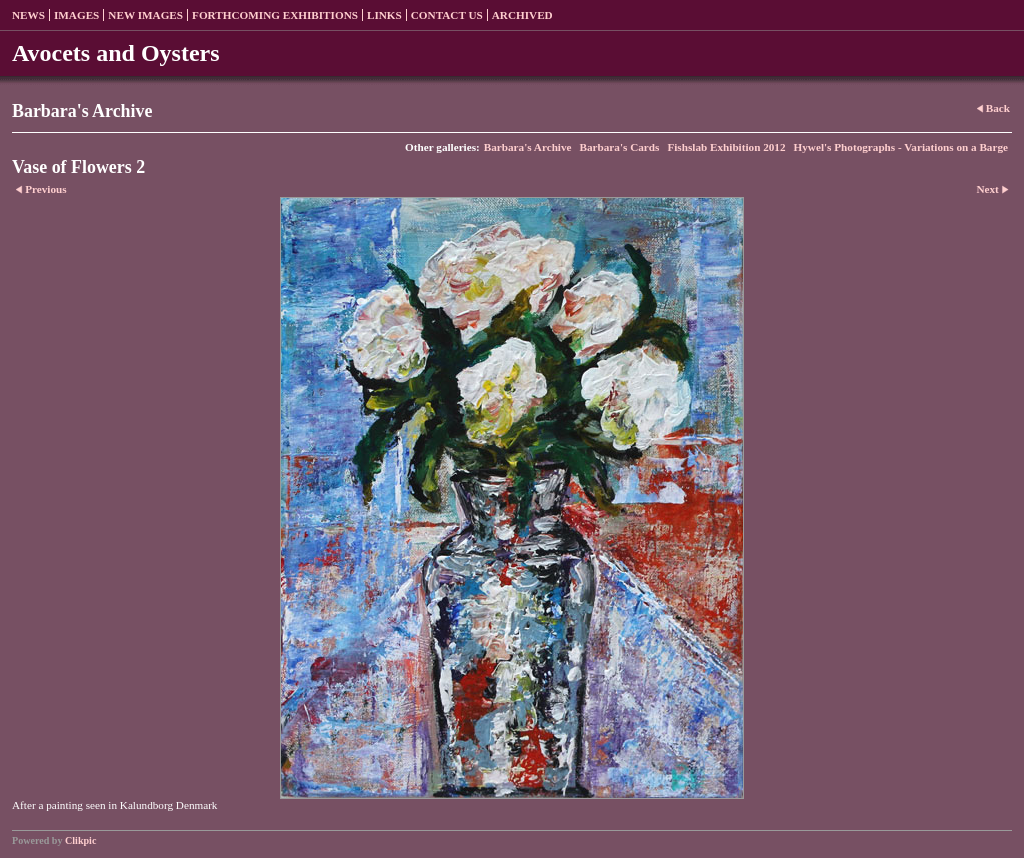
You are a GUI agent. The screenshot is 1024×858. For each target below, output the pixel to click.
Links (384, 15)
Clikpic (80, 840)
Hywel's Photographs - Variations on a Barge (901, 147)
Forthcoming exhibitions (275, 15)
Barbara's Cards (620, 147)
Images (76, 15)
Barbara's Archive (528, 147)
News (28, 15)
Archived (522, 15)
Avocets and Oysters (116, 53)
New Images (145, 15)
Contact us (447, 15)
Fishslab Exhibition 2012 (726, 147)
